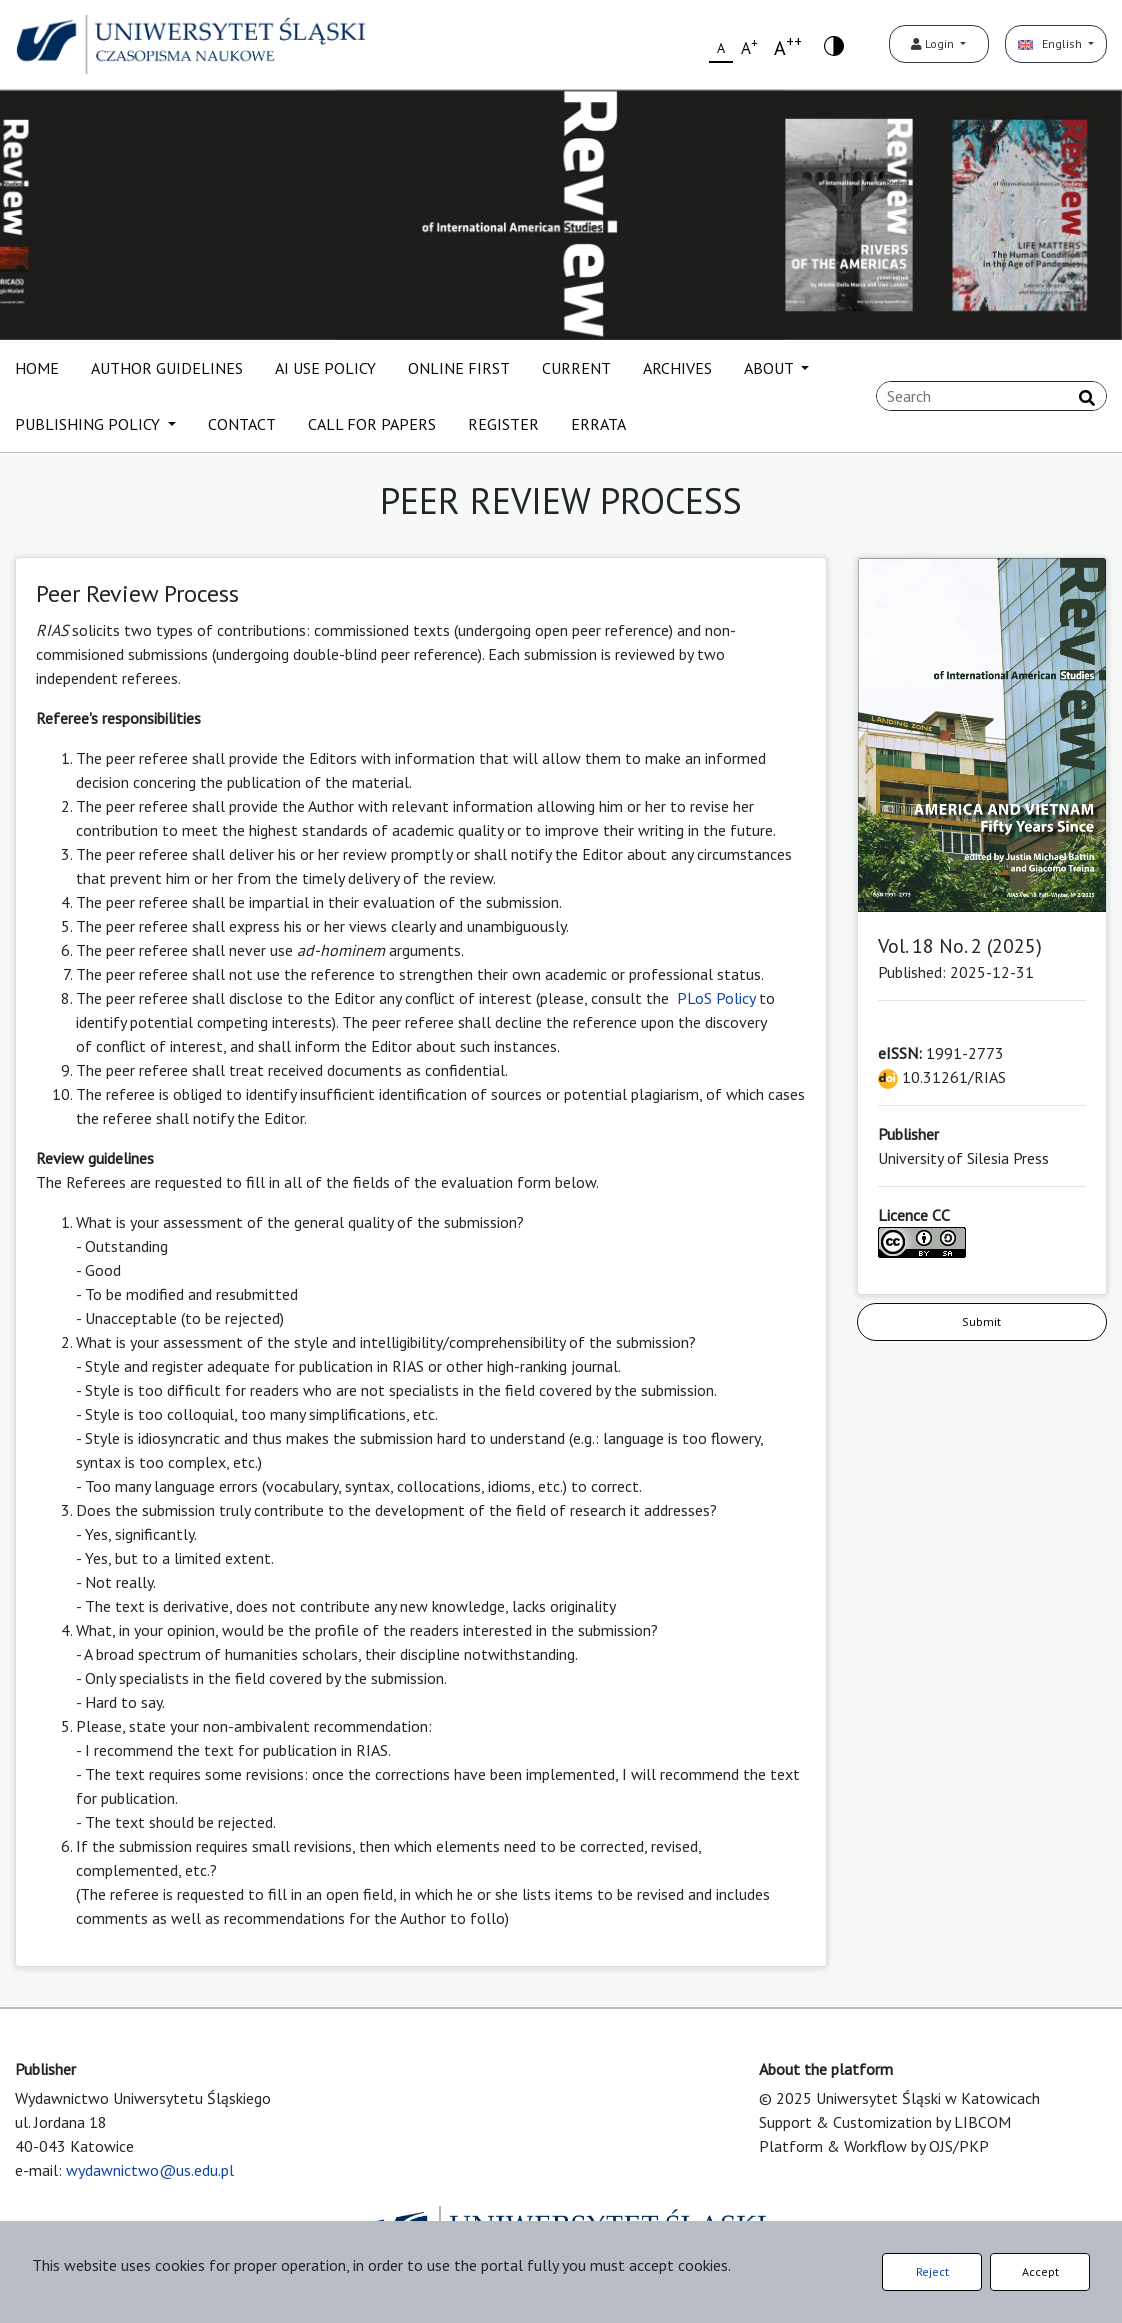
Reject (932, 2271)
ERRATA (598, 424)
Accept (1040, 2271)
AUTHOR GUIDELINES (167, 368)
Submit (981, 1321)
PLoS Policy (716, 998)
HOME (37, 368)
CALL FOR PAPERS (372, 424)
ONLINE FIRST (459, 368)
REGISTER (503, 424)
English (1051, 43)
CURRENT (576, 368)
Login (934, 43)
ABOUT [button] (770, 368)
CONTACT (242, 424)
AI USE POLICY (325, 368)
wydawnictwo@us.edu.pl (150, 2170)
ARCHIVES (677, 368)
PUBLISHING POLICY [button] (89, 424)
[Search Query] (991, 396)
